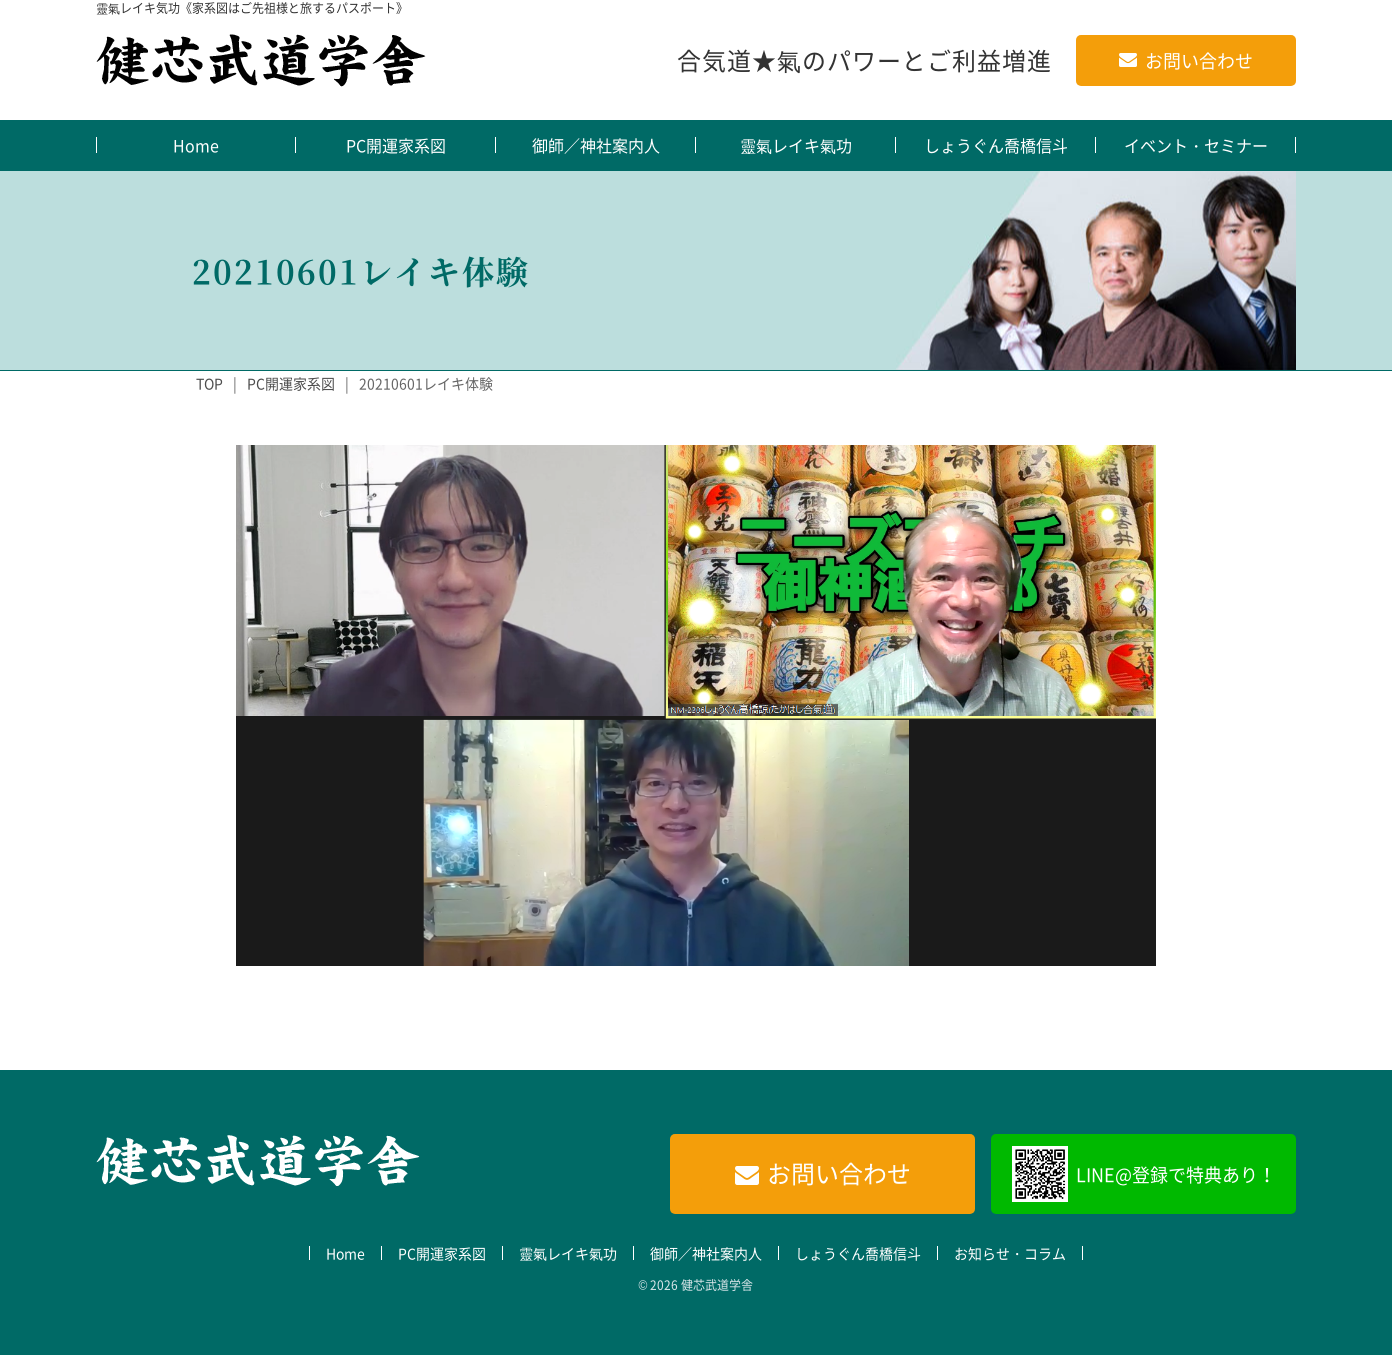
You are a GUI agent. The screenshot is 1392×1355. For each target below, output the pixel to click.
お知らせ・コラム (1010, 1253)
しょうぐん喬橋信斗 (996, 145)
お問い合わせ (1199, 60)
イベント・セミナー (1196, 145)
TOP (209, 383)
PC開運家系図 (396, 145)
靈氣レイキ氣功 (796, 145)
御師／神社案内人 (596, 145)
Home (196, 145)
